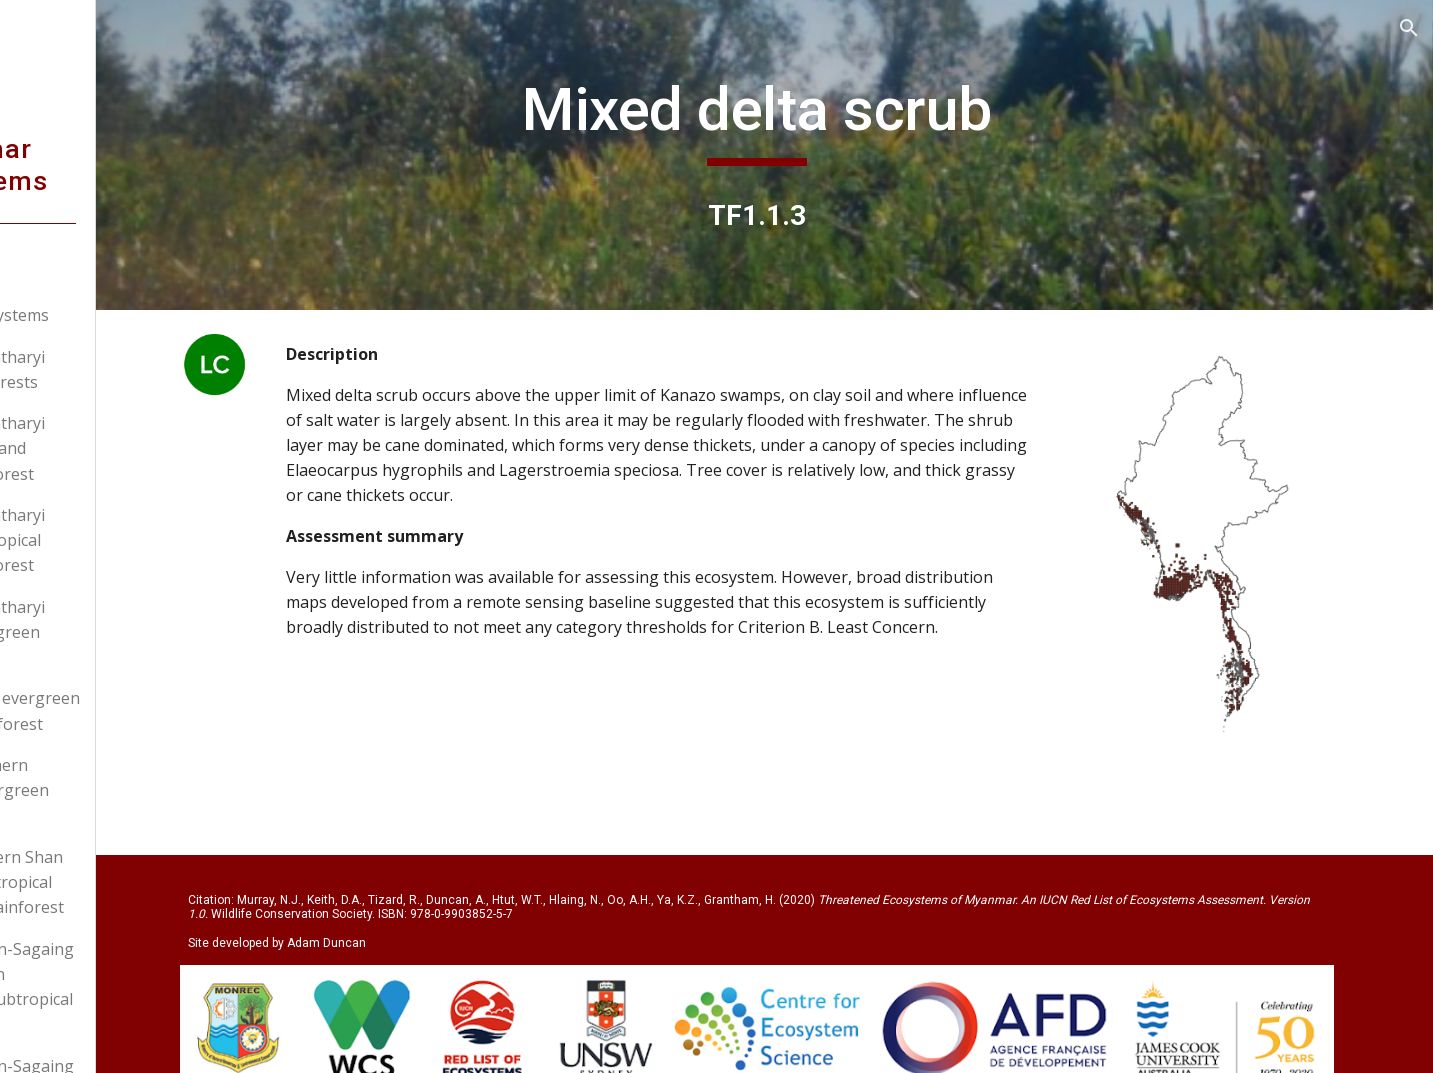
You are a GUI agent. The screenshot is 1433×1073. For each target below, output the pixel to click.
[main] (842, 119)
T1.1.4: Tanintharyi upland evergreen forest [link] (129, 632)
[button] (1409, 28)
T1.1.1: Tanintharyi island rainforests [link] (129, 369)
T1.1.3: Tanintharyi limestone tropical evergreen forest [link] (129, 540)
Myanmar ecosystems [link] (121, 315)
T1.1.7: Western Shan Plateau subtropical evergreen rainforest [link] (139, 882)
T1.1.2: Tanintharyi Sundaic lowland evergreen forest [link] (129, 448)
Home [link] (62, 274)
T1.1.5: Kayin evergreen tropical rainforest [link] (147, 710)
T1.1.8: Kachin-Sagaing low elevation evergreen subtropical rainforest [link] (144, 987)
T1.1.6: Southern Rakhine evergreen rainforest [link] (131, 790)
